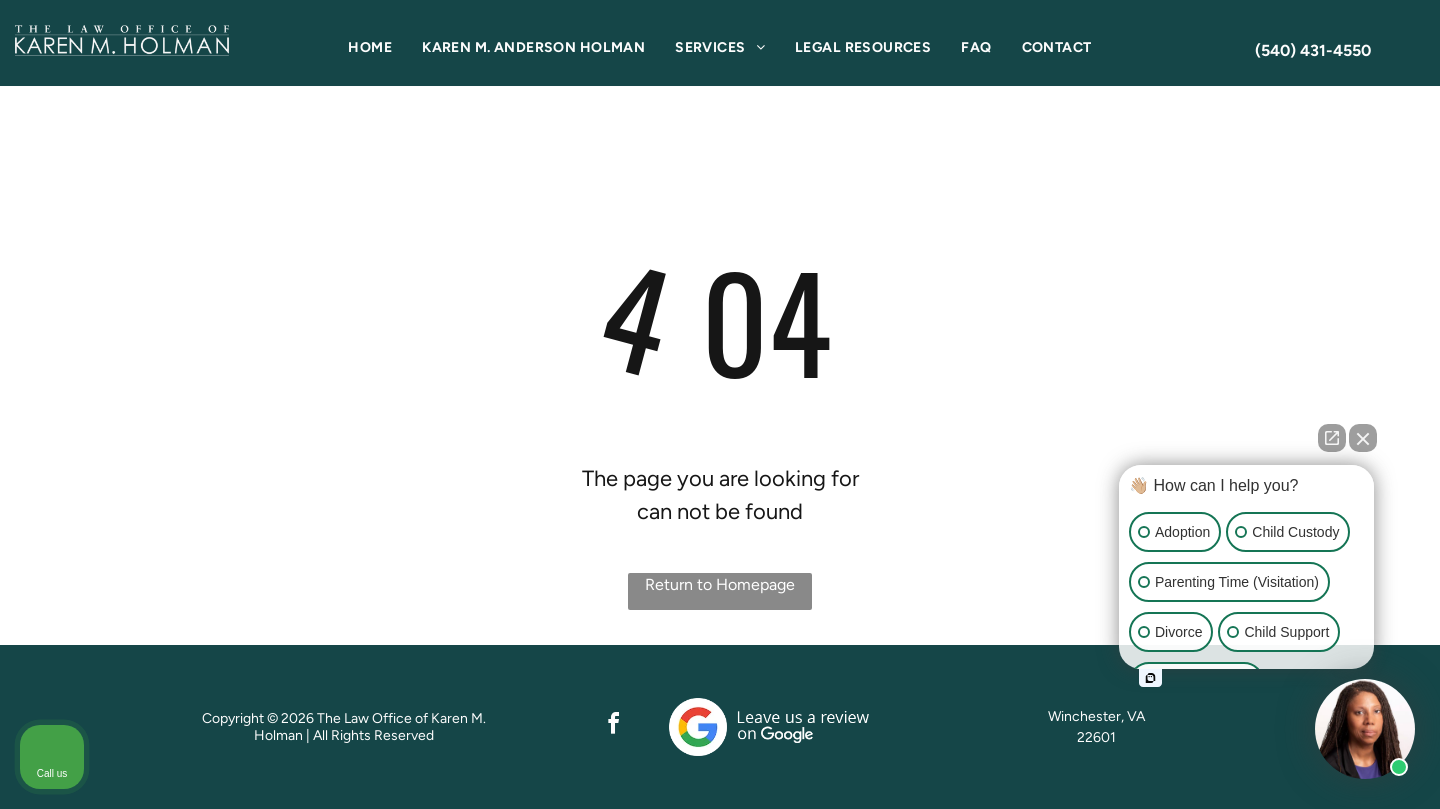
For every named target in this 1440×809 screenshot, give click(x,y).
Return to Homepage (720, 584)
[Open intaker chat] (1150, 678)
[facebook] (614, 726)
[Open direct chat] (1332, 438)
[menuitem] (370, 47)
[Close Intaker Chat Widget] (1363, 438)
